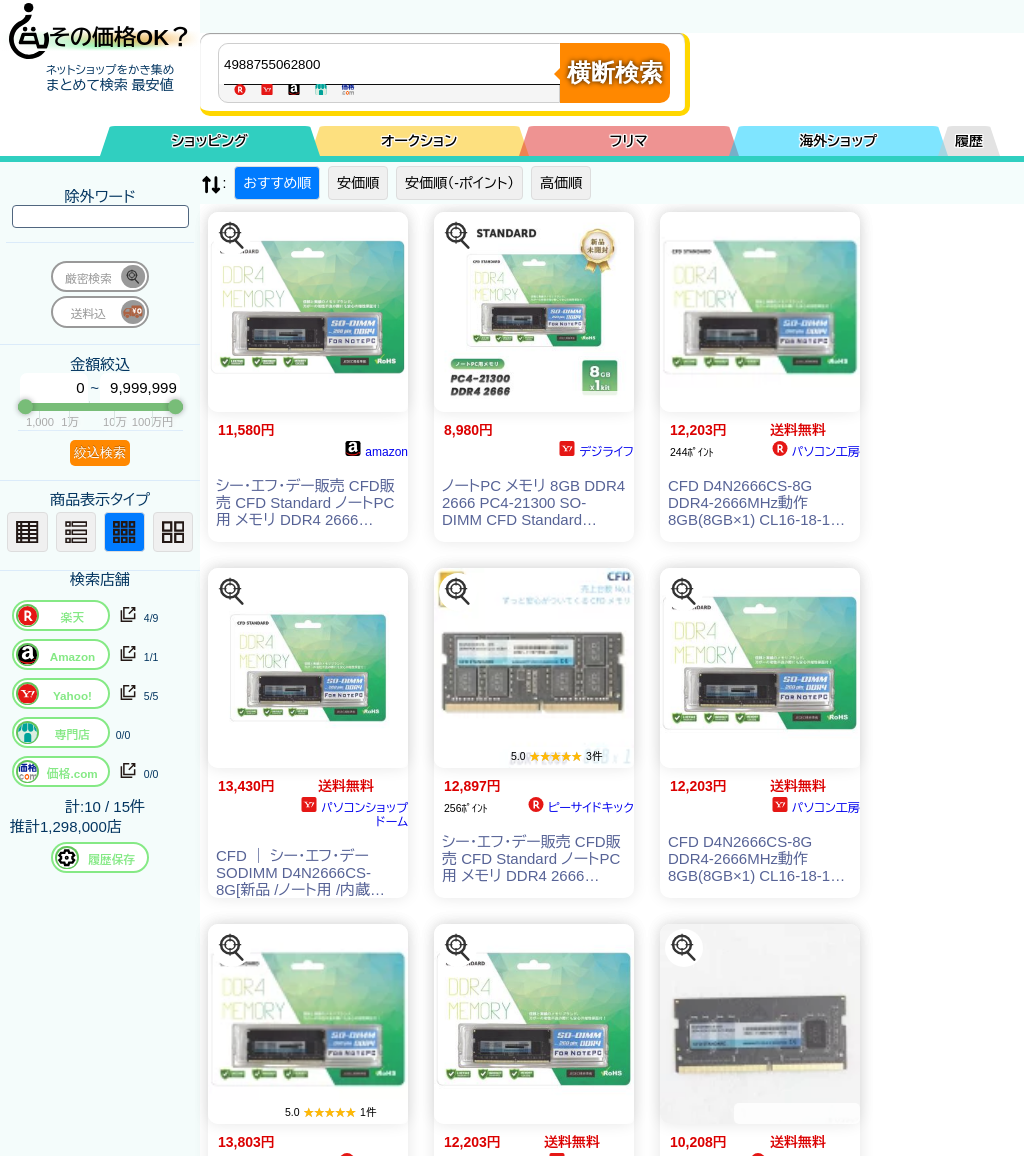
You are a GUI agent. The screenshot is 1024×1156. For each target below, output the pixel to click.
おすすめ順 (277, 183)
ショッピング (210, 141)
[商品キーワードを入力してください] (394, 64)
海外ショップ (838, 141)
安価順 (358, 183)
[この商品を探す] (232, 236)
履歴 (969, 141)
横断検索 (615, 72)
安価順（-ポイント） (459, 183)
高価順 (561, 183)
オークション (419, 141)
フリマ (629, 141)
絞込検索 (100, 452)
